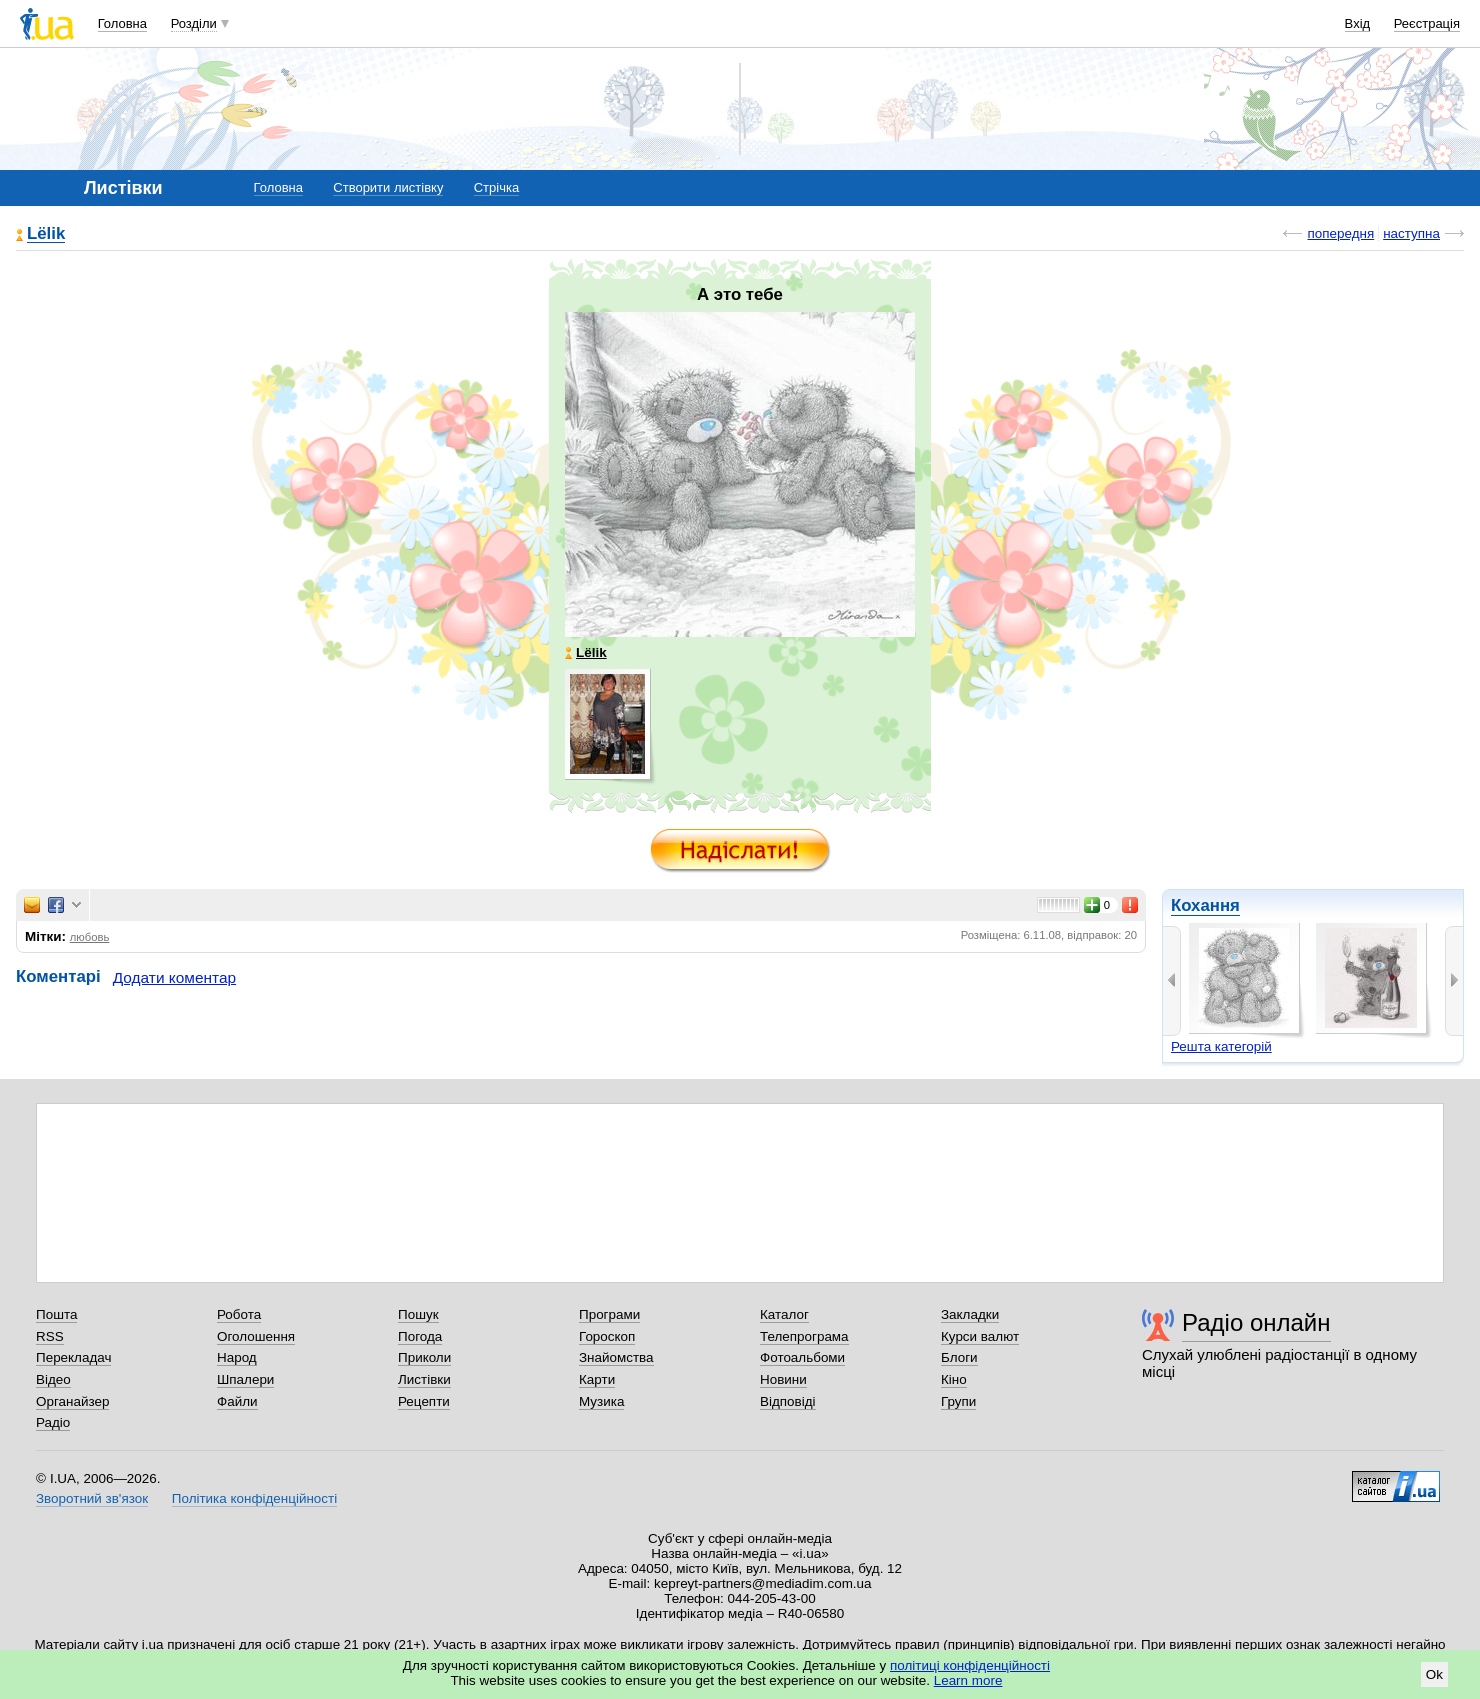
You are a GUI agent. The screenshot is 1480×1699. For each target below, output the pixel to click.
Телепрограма (804, 1336)
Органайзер (72, 1401)
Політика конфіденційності (254, 1498)
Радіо (53, 1422)
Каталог (784, 1314)
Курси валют (980, 1336)
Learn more (968, 1680)
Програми (609, 1314)
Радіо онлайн (1256, 1322)
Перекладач (73, 1357)
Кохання (1205, 905)
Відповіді (788, 1401)
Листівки (424, 1379)
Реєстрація (1427, 23)
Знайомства (616, 1357)
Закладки (970, 1314)
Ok (1434, 1674)
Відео (53, 1379)
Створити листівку (388, 187)
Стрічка (496, 187)
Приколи (424, 1357)
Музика (601, 1401)
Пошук (418, 1314)
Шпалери (245, 1379)
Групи (958, 1401)
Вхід (1358, 23)
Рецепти (424, 1401)
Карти (597, 1379)
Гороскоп (607, 1336)
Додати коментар (174, 977)
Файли (237, 1401)
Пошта (56, 1314)
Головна (122, 23)
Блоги (959, 1357)
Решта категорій (1221, 1046)
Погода (420, 1336)
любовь (90, 937)
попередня (1340, 233)
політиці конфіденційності (970, 1665)
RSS (50, 1336)
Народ (237, 1357)
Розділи (194, 23)
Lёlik (46, 234)
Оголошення (256, 1336)
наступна (1411, 233)
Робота (239, 1314)
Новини (783, 1379)
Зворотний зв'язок (92, 1498)
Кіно (954, 1379)
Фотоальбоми (802, 1357)
